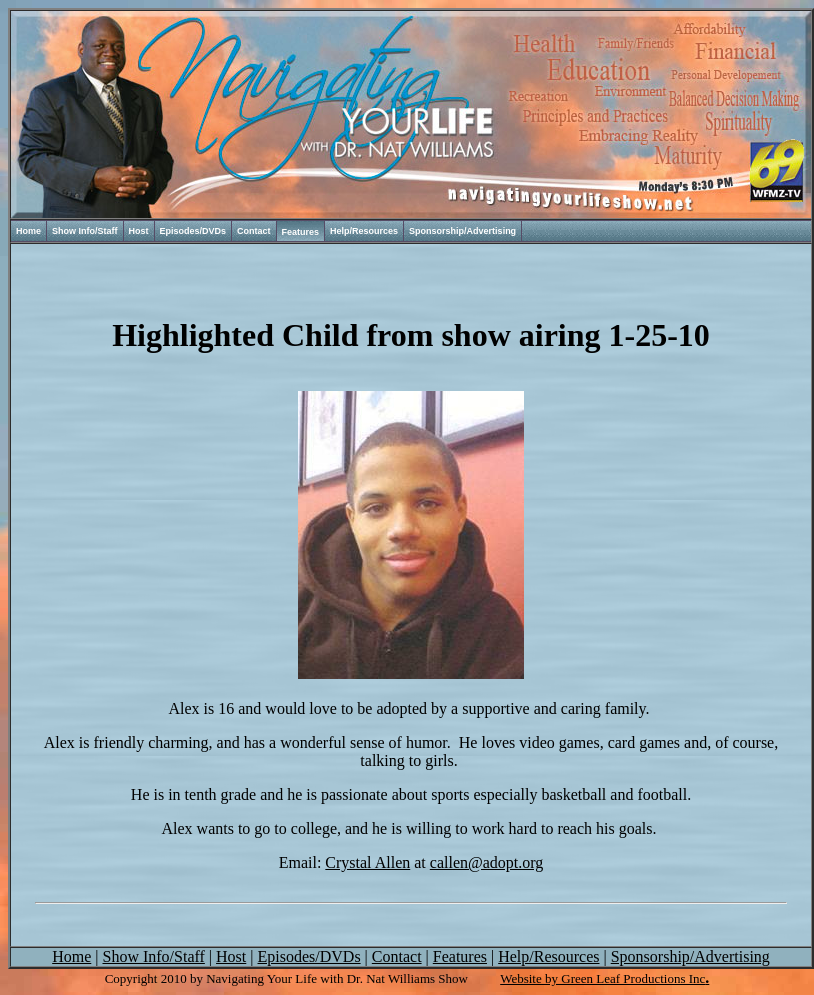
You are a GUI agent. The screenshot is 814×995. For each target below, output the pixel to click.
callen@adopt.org (487, 862)
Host (139, 231)
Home (28, 231)
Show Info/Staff (85, 231)
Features (301, 232)
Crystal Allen (367, 862)
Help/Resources (364, 231)
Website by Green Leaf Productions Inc (602, 978)
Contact (254, 231)
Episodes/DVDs (193, 231)
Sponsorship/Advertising (462, 231)
